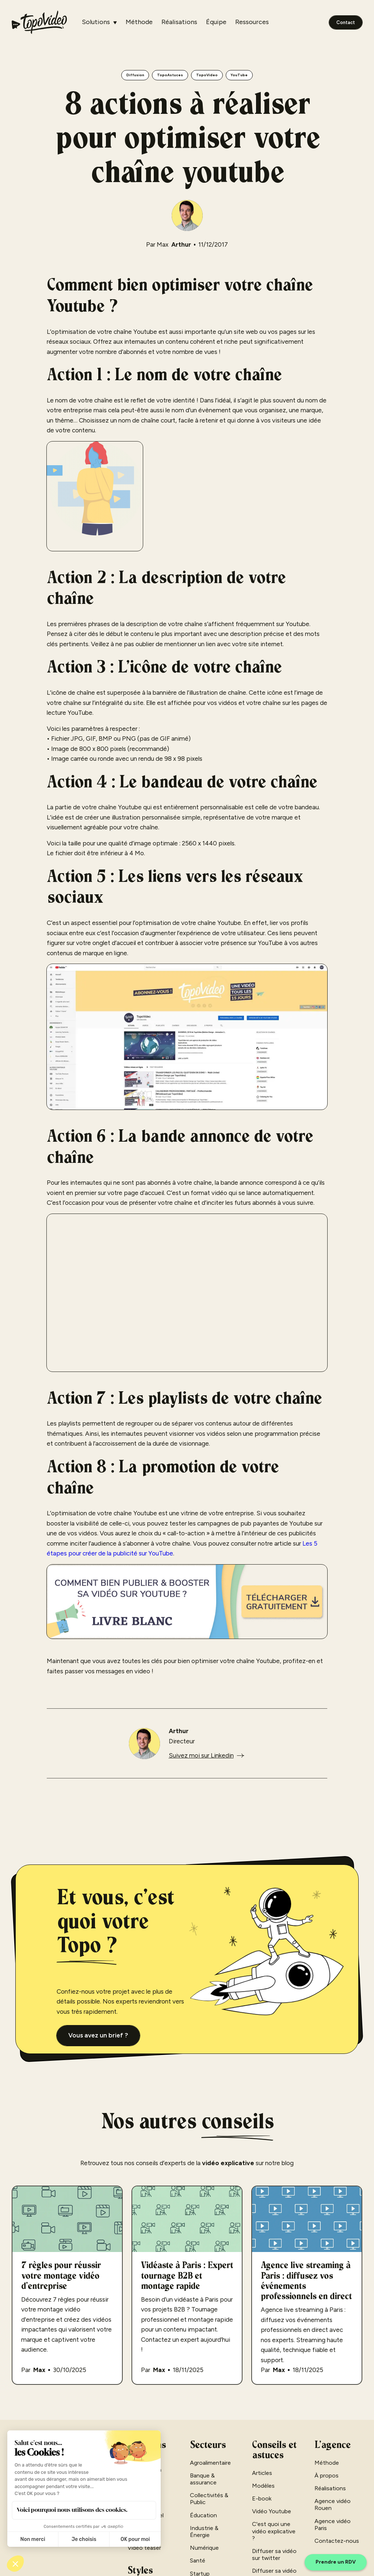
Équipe (216, 22)
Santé (197, 2560)
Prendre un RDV (336, 2562)
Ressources (252, 22)
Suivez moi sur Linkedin (201, 1755)
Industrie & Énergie (204, 2531)
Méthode (139, 22)
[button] (99, 22)
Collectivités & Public (209, 2499)
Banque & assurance (203, 2479)
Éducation (203, 2515)
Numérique (204, 2547)
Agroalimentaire (210, 2462)
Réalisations (179, 22)
